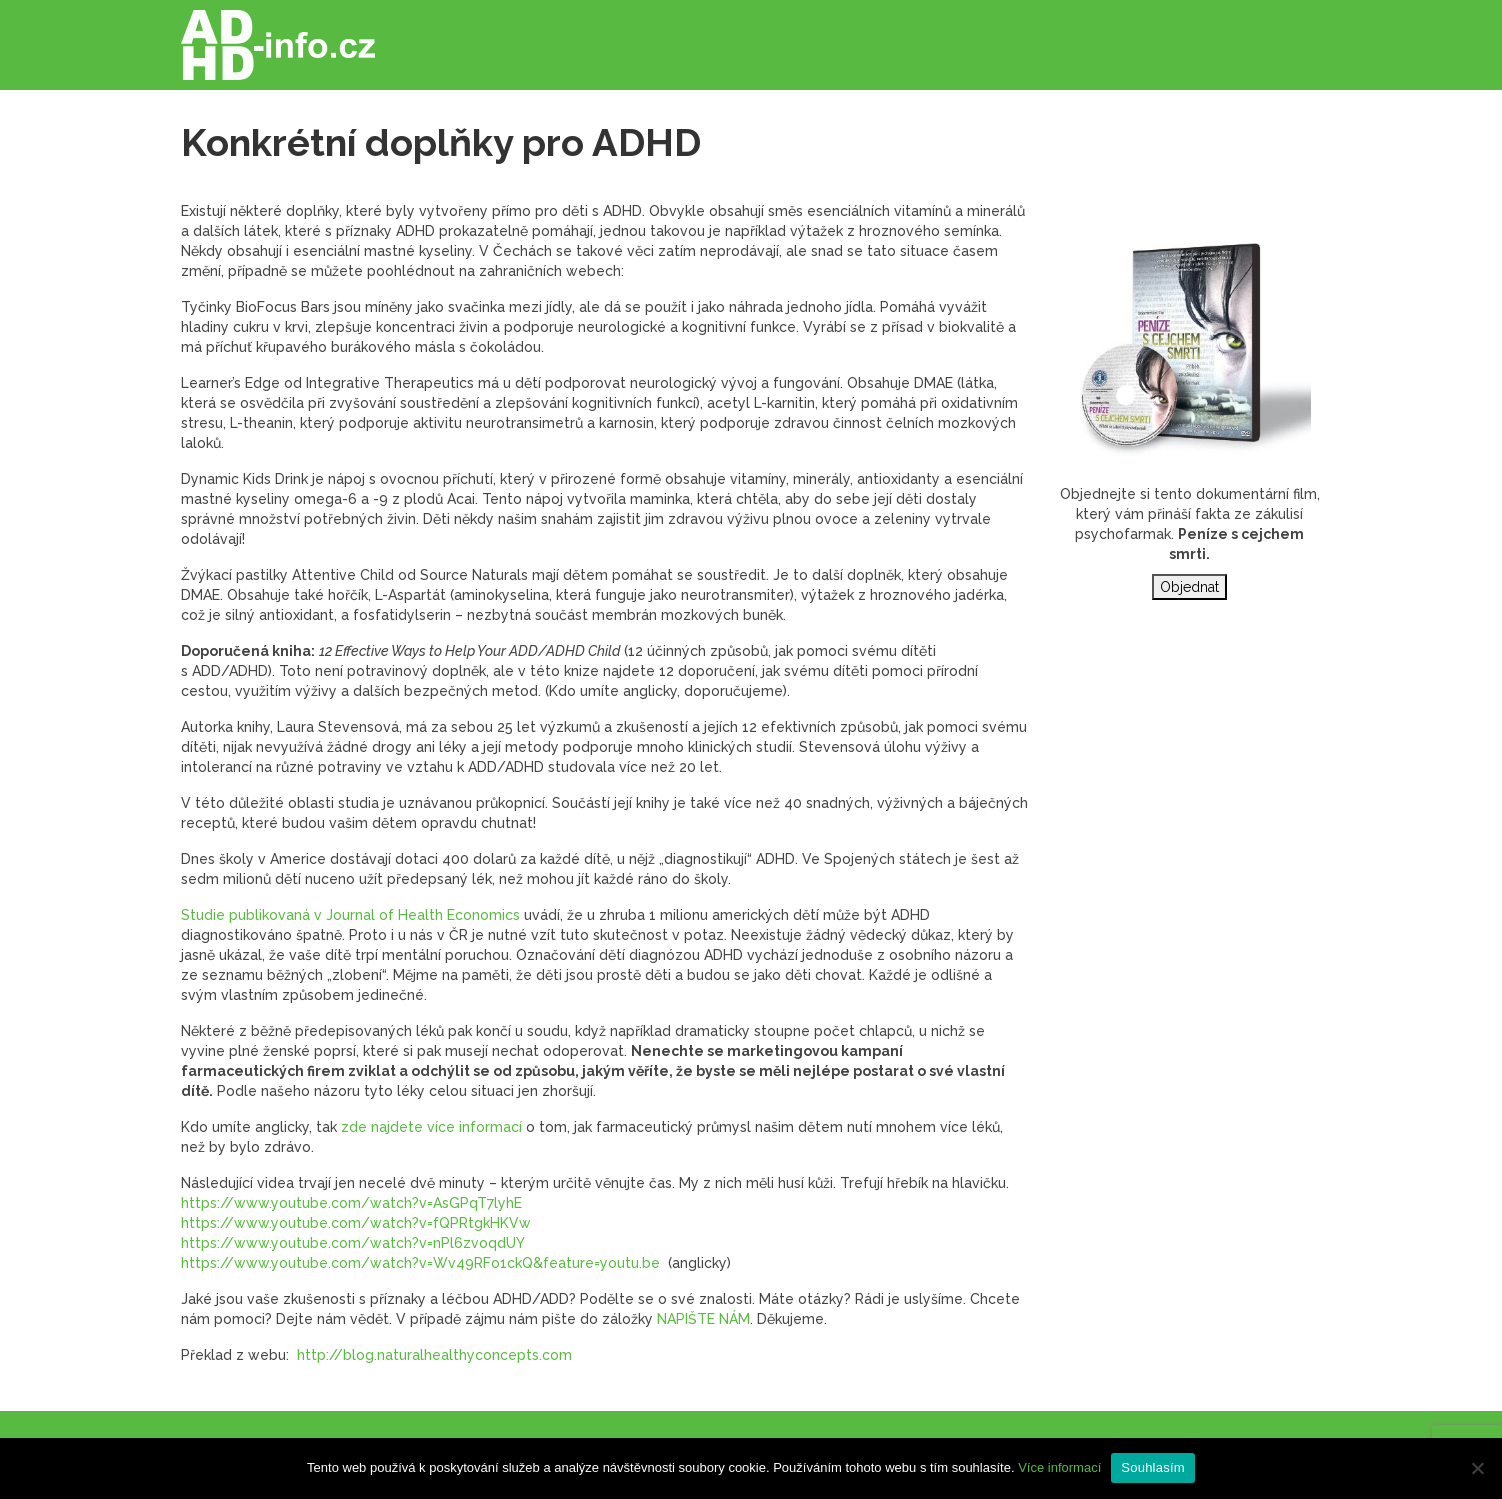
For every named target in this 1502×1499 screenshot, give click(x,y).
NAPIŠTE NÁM (703, 1319)
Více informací (1059, 1467)
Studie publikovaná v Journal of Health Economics (350, 915)
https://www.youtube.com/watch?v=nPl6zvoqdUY (353, 1243)
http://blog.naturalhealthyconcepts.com (434, 1355)
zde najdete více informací (431, 1127)
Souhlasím (1153, 1467)
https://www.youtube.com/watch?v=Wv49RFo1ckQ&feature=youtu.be (420, 1263)
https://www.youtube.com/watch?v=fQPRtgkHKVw (356, 1223)
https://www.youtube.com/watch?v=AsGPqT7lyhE (351, 1203)
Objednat (1189, 587)
